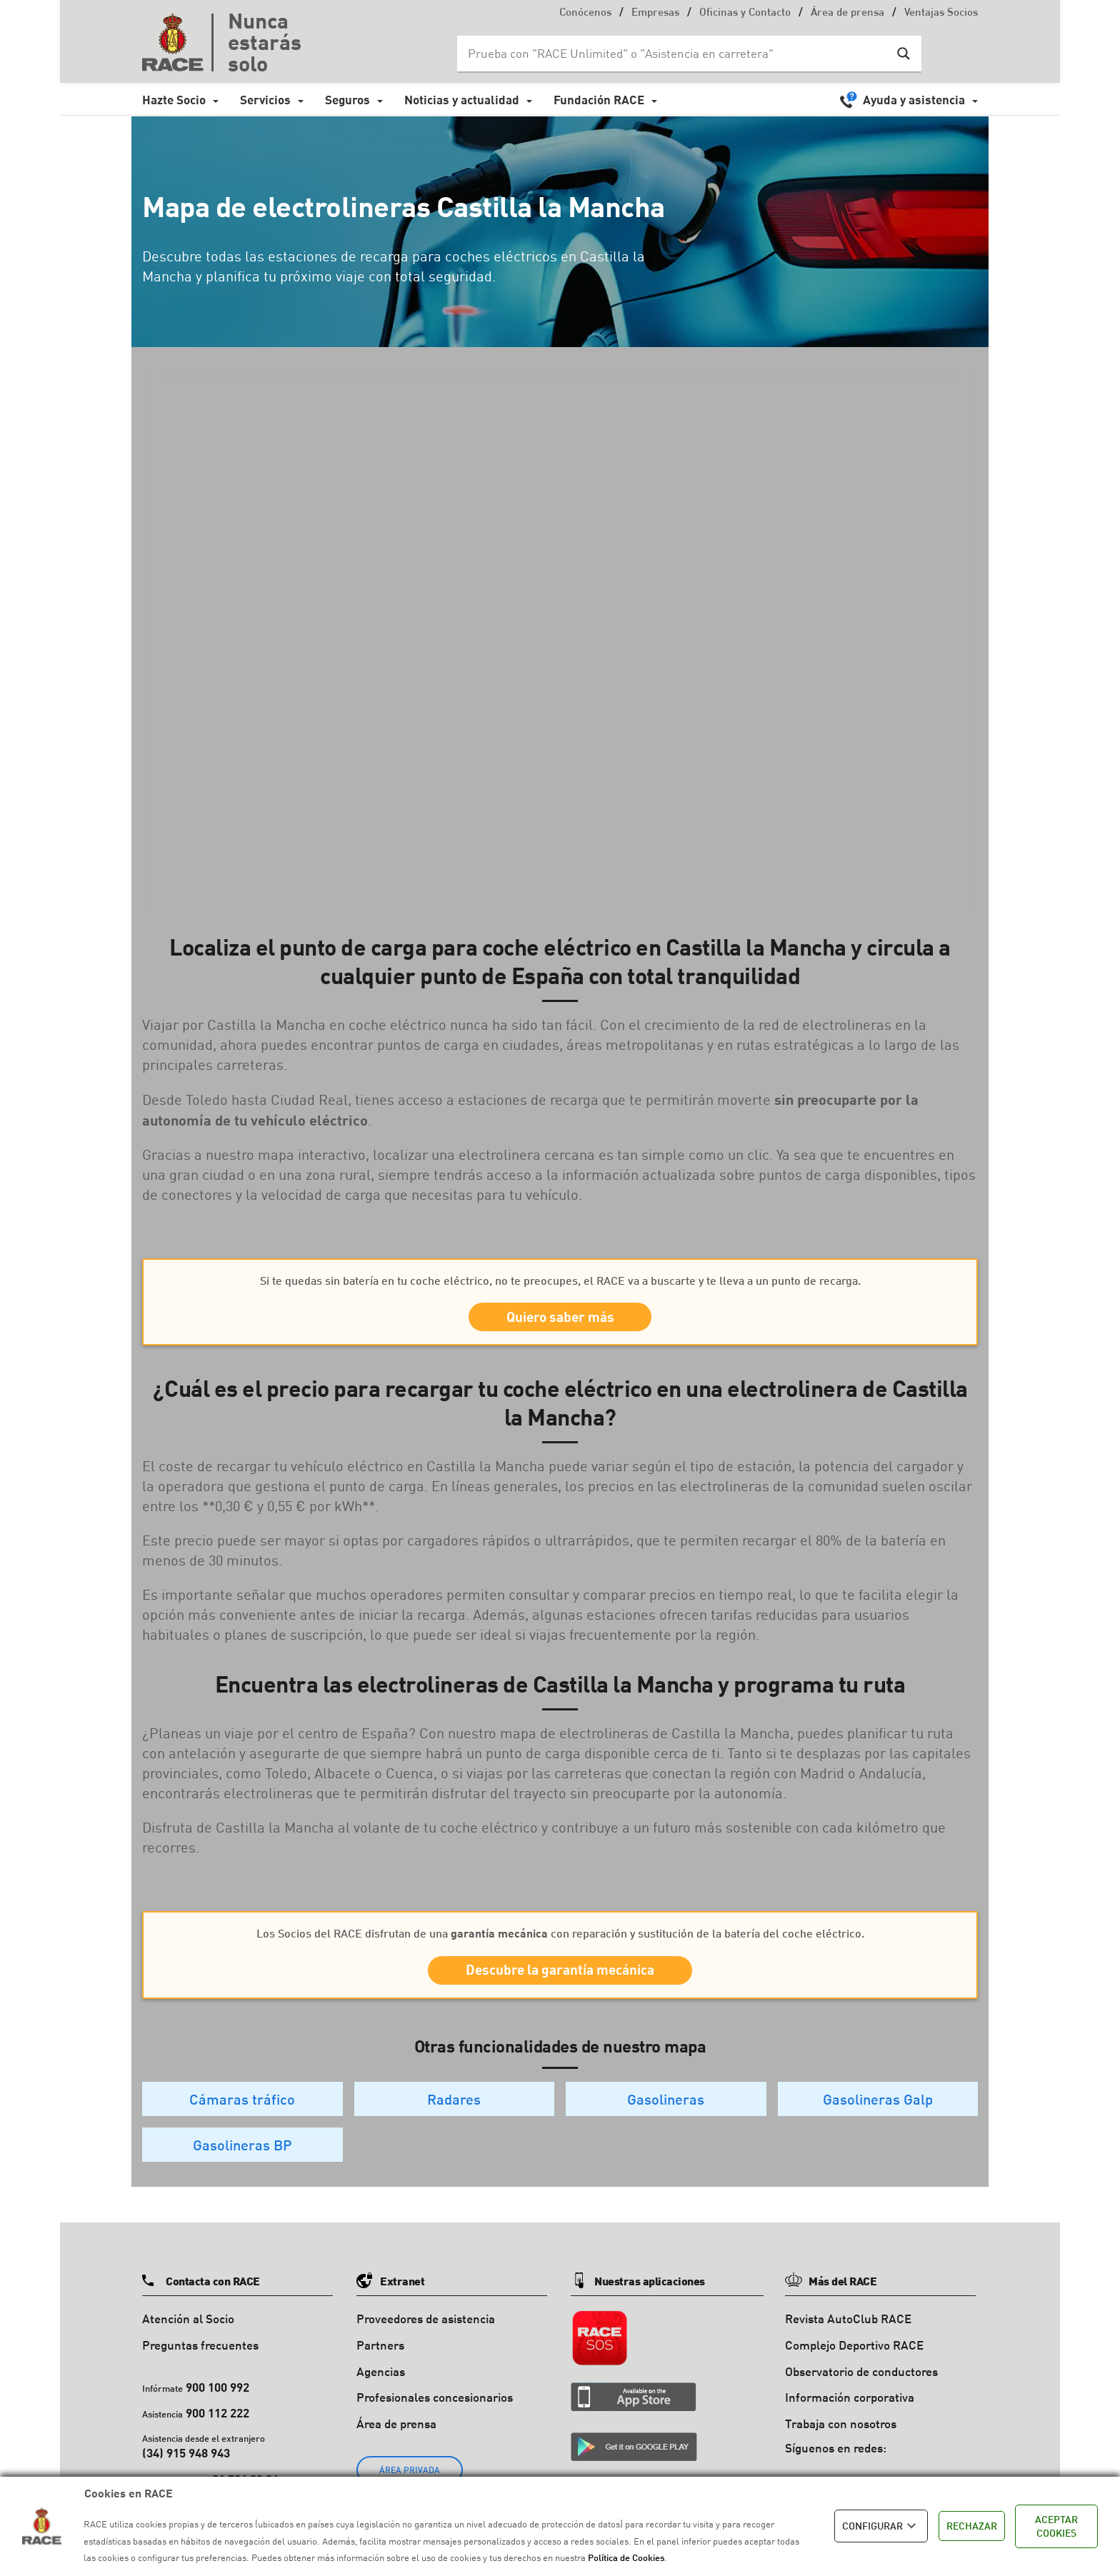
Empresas (655, 13)
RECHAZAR (971, 2526)
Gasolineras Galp (878, 2116)
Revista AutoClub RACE (848, 2335)
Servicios (265, 99)
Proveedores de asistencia (425, 2335)
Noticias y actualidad (461, 99)
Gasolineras (665, 2116)
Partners (380, 2362)
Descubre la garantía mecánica (560, 1983)
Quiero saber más (560, 1321)
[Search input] (675, 53)
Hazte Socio (174, 99)
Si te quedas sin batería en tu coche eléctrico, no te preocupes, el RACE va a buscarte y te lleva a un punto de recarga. (560, 1280)
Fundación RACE (599, 99)
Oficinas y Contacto (745, 13)
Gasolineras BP (242, 2161)
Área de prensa (847, 13)
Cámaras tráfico (242, 2116)
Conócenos (585, 13)
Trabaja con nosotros (840, 2441)
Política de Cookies (626, 2557)
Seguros (347, 99)
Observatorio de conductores (861, 2388)
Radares (454, 2116)
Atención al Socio (188, 2335)
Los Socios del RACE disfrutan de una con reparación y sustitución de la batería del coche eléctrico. (560, 1942)
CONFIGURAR (881, 2526)
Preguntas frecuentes (200, 2362)
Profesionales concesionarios (434, 2414)
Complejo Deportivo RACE (854, 2362)
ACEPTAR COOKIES (1056, 2526)
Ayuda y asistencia (914, 99)
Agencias (380, 2388)
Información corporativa (849, 2414)
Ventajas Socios (941, 13)
